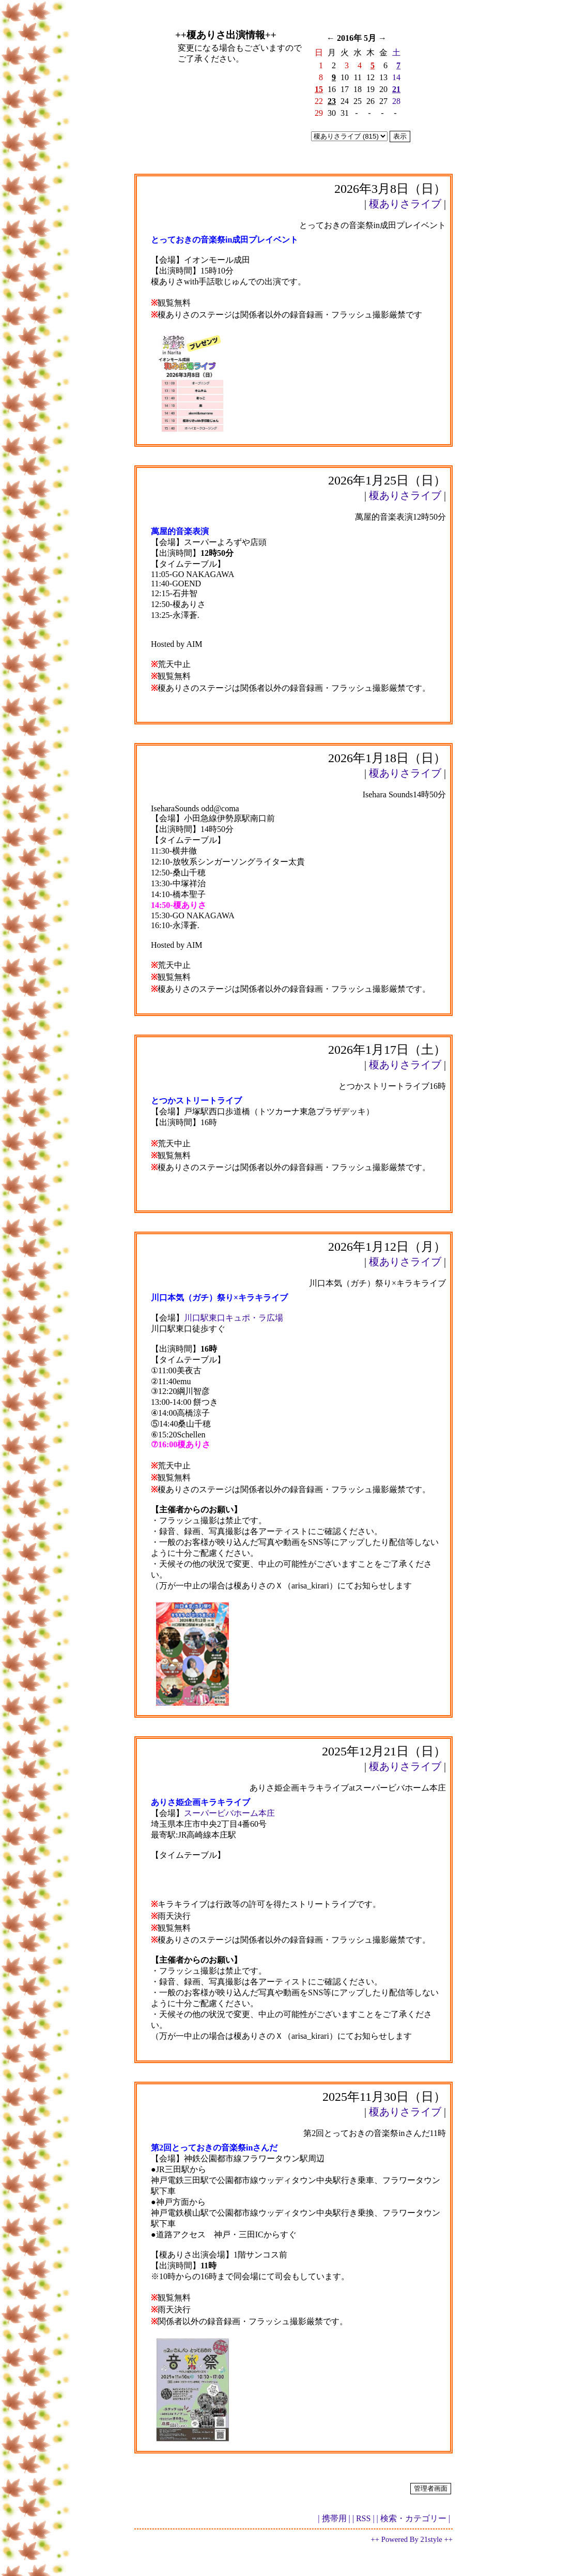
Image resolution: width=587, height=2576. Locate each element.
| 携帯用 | (334, 2518)
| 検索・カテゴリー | (413, 2518)
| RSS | (363, 2518)
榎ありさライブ (405, 203)
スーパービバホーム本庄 (229, 1813)
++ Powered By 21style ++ (412, 2539)
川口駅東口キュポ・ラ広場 (233, 1317)
